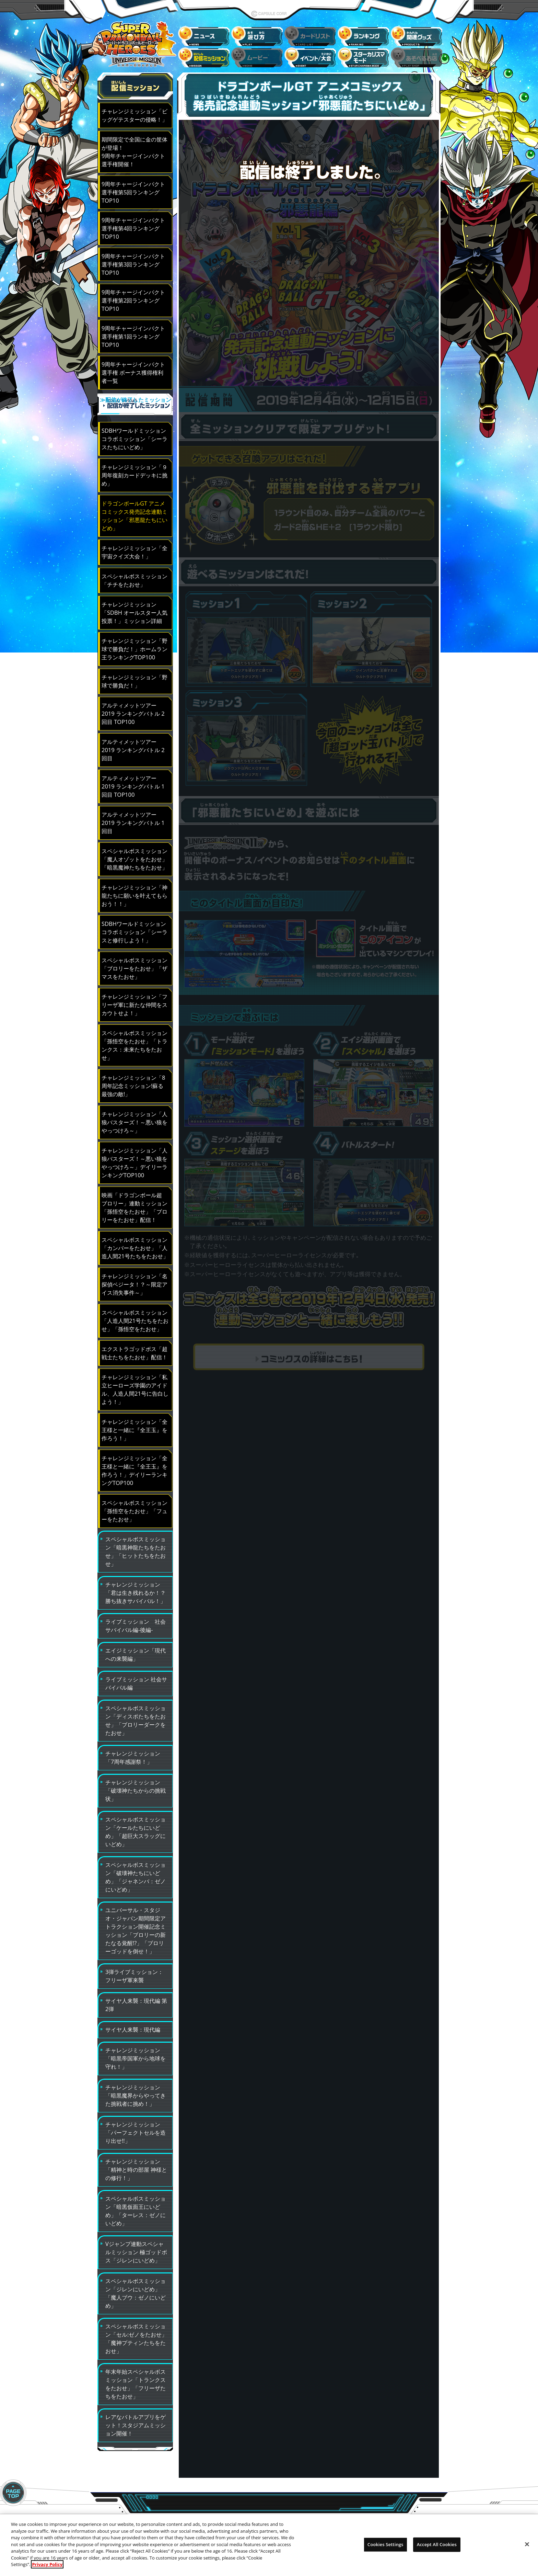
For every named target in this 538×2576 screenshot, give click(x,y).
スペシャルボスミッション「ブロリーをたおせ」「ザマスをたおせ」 (134, 964)
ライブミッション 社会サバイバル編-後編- (135, 1621)
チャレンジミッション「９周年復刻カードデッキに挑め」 (134, 470)
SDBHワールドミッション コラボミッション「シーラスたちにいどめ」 (134, 434)
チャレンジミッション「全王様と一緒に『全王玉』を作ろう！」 (134, 1425)
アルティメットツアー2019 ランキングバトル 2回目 (133, 745)
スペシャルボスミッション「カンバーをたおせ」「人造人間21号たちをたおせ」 (135, 1243)
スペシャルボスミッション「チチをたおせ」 (134, 576)
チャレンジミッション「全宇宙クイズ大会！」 (134, 548)
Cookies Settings (385, 2544)
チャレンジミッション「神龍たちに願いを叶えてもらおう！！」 (134, 891)
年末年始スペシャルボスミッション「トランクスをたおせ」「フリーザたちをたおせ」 (135, 2379)
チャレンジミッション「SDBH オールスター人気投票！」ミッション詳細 (134, 608)
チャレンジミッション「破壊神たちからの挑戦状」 (135, 1786)
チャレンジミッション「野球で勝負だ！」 (134, 677)
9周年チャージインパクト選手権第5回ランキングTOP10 (133, 192)
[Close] (527, 2544)
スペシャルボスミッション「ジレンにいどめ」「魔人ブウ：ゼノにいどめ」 (135, 2288)
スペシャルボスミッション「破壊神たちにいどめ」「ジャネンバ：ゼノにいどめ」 (135, 1872)
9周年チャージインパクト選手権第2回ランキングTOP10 (133, 300)
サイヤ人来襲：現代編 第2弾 (136, 2000)
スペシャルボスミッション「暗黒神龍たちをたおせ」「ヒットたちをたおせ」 (135, 1547)
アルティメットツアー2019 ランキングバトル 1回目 (133, 818)
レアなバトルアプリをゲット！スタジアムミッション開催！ (135, 2420)
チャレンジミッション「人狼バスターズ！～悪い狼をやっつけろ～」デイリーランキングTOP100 (134, 1158)
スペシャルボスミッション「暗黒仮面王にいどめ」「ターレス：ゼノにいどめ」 (135, 2206)
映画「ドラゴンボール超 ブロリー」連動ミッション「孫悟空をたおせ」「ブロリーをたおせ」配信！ (134, 1203)
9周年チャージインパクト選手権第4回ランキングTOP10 (133, 228)
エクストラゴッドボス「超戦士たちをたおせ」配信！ (134, 1348)
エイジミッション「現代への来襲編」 (135, 1650)
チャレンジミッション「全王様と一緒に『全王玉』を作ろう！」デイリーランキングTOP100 (134, 1466)
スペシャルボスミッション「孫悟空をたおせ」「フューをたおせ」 (134, 1506)
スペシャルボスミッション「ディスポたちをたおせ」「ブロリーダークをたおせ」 (135, 1716)
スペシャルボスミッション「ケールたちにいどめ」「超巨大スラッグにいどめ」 (135, 1827)
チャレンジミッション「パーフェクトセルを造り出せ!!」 (135, 2128)
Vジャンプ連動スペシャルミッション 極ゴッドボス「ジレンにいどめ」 (136, 2247)
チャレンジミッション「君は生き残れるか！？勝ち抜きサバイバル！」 (135, 1588)
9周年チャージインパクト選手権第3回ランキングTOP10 (133, 264)
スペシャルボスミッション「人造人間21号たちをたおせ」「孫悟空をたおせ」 (135, 1316)
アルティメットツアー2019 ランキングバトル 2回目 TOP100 (133, 709)
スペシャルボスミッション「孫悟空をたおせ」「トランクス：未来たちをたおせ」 (134, 1040)
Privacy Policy (47, 2564)
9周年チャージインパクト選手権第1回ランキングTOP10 (133, 336)
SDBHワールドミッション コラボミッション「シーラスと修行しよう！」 (134, 927)
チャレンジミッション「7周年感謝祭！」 (132, 1753)
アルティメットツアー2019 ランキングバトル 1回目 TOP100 (133, 782)
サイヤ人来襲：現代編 (132, 2025)
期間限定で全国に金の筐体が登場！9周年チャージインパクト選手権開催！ (134, 151)
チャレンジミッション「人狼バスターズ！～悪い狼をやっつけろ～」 (134, 1117)
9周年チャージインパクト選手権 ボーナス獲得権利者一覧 (133, 372)
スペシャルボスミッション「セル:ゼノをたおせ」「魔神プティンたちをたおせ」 (136, 2334)
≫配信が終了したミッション (135, 406)
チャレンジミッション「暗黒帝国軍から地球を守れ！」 (135, 2054)
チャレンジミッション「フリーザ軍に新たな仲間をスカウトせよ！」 (134, 1000)
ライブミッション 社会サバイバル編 (136, 1679)
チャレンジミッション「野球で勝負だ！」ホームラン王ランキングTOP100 (134, 644)
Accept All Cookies (437, 2544)
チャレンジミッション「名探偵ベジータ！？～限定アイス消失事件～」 (134, 1280)
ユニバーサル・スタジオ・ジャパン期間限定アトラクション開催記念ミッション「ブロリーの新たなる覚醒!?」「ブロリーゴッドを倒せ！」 (135, 1926)
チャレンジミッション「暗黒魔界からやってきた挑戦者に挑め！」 (135, 2091)
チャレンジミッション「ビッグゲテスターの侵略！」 (134, 115)
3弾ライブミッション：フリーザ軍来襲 (134, 1971)
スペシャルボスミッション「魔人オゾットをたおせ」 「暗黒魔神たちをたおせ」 (134, 854)
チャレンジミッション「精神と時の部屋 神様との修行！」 (136, 2165)
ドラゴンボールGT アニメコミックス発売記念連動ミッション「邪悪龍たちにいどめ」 (134, 511)
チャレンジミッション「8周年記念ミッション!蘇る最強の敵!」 (133, 1081)
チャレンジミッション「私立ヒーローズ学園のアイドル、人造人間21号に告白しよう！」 (135, 1385)
